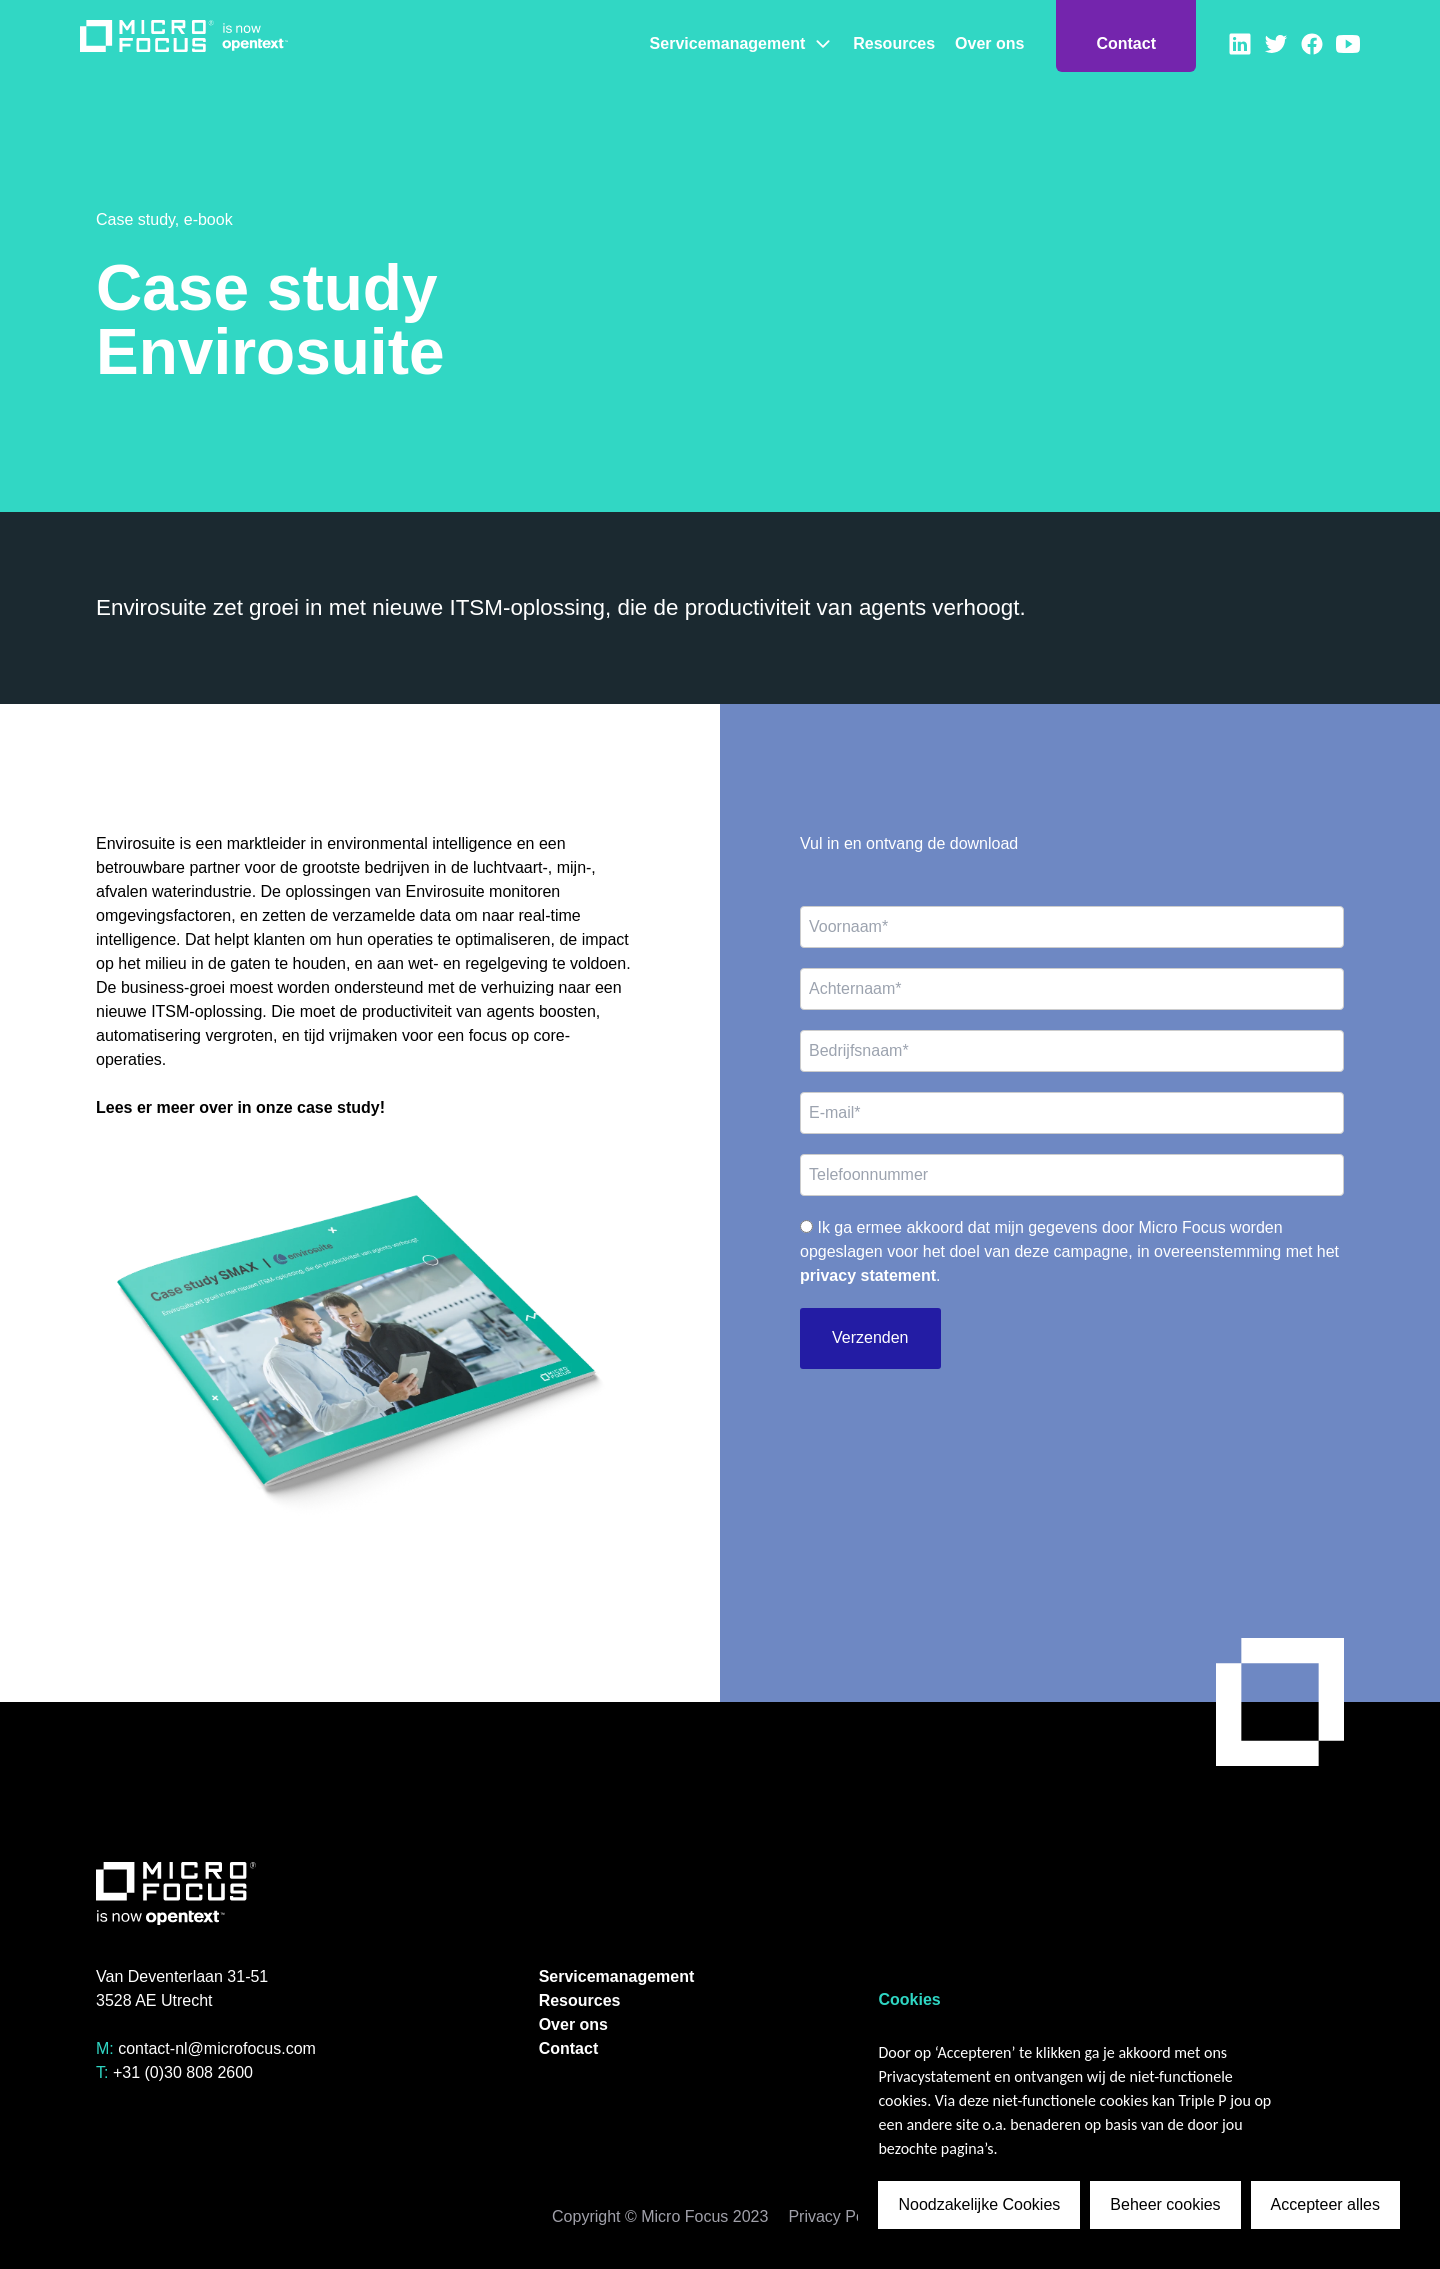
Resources (894, 43)
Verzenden (870, 1337)
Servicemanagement (742, 44)
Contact (1126, 43)
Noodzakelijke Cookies (979, 2204)
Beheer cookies (1165, 2204)
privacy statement (868, 1275)
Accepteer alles (1325, 2204)
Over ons (989, 43)
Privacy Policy (838, 2216)
